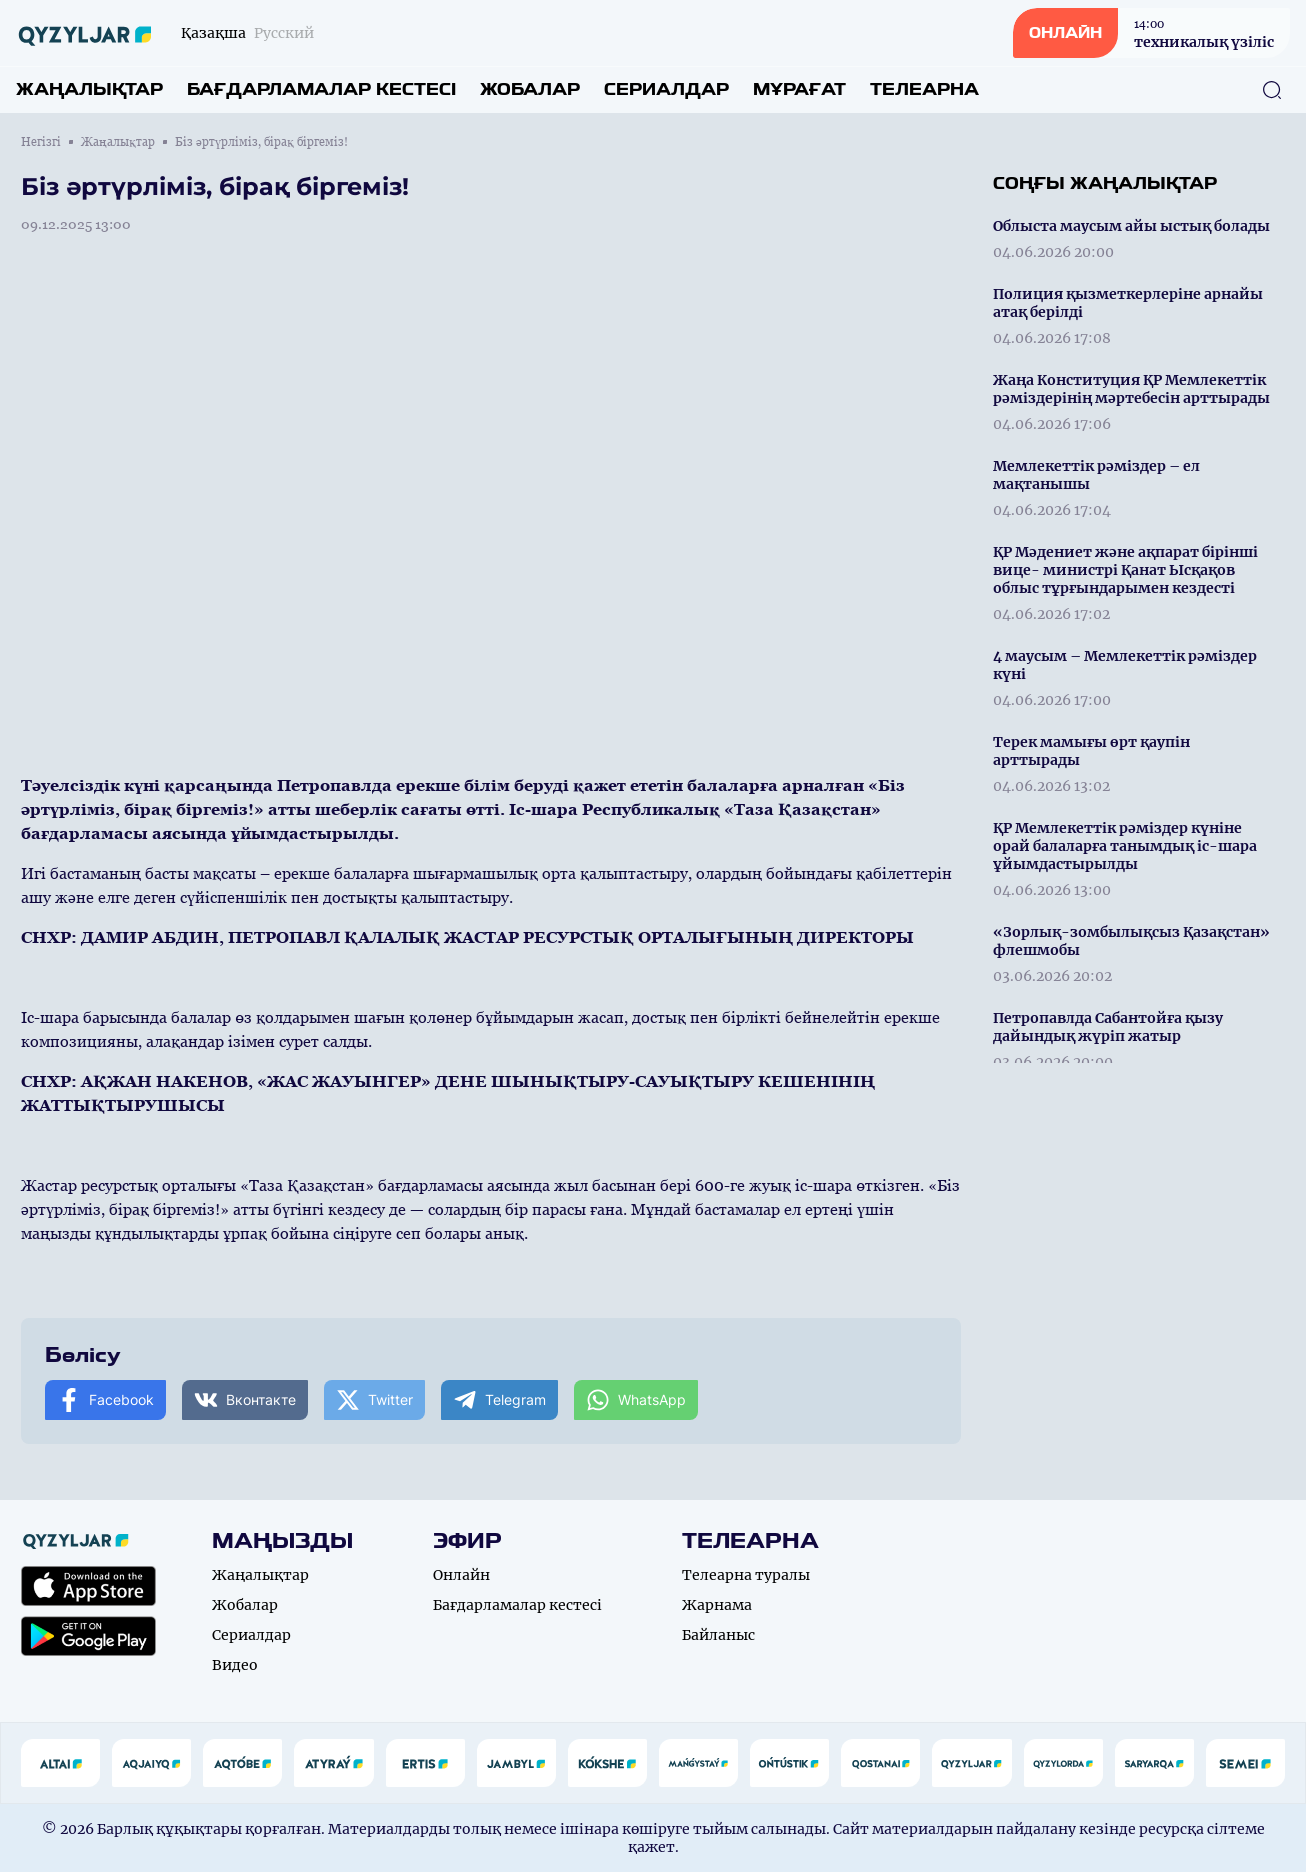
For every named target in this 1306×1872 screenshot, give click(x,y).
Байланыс (718, 1635)
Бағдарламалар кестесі (321, 89)
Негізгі (41, 142)
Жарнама (717, 1605)
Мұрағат (799, 89)
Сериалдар (666, 89)
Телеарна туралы (746, 1575)
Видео (235, 1665)
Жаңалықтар (89, 89)
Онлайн (461, 1575)
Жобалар (530, 89)
